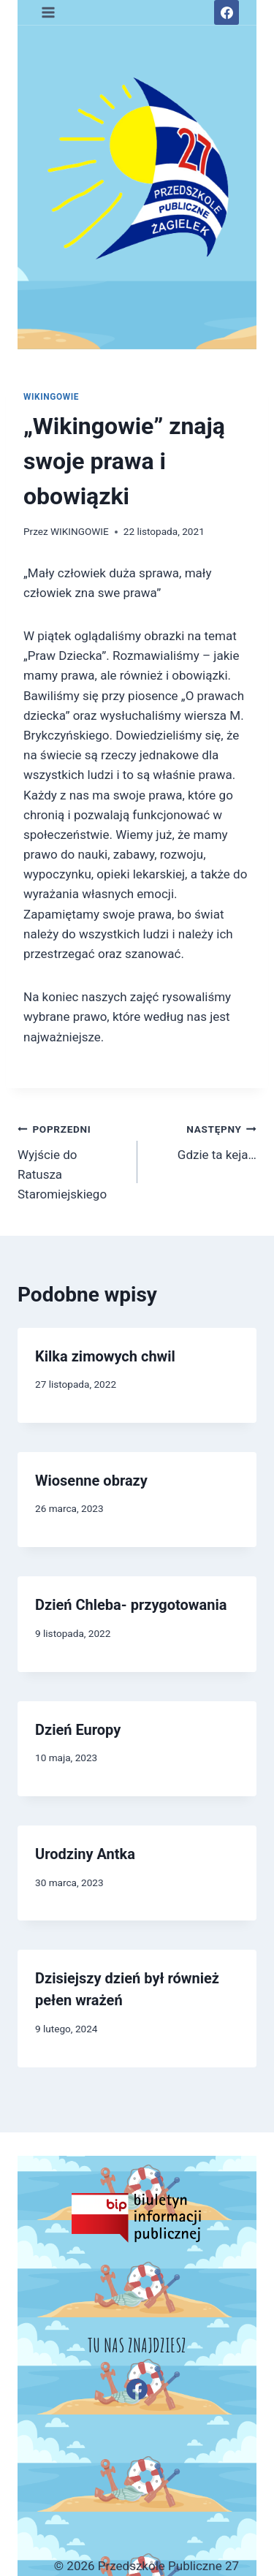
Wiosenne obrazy (91, 1480)
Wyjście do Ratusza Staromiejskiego (71, 1160)
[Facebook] (226, 12)
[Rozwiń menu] (48, 12)
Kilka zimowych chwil (105, 1356)
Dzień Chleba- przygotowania (131, 1605)
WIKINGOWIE (51, 397)
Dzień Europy (78, 1730)
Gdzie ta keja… (203, 1140)
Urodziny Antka (85, 1854)
